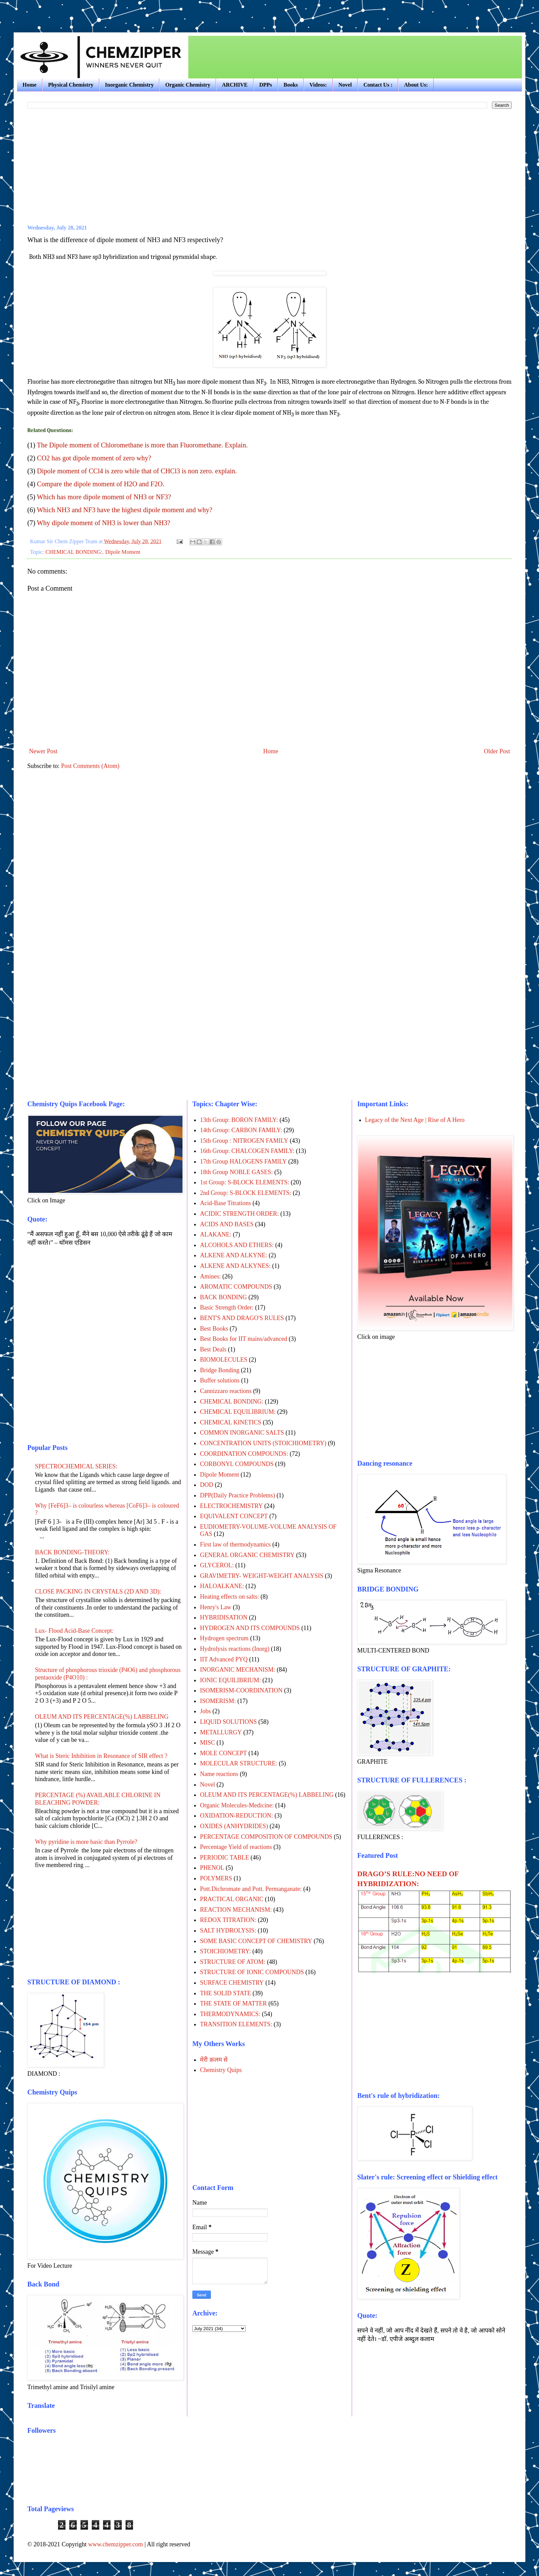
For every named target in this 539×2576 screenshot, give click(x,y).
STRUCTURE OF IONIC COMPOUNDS (252, 1972)
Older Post (497, 751)
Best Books (214, 1328)
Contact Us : (377, 85)
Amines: (210, 1276)
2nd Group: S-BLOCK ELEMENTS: (245, 1192)
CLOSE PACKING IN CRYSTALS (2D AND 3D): (98, 1591)
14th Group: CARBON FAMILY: (241, 1130)
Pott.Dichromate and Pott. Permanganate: (251, 1888)
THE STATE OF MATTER (233, 2003)
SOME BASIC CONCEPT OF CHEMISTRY (256, 1941)
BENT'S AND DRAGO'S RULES (242, 1318)
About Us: (416, 85)
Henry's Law (215, 1607)
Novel (345, 85)
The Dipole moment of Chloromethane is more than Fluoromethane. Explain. (142, 445)
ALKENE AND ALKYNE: (233, 1255)
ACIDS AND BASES (226, 1224)
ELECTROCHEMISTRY (231, 1505)
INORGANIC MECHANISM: (237, 1669)
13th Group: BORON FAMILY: (239, 1119)
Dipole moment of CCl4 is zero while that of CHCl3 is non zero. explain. (137, 471)
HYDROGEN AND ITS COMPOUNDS (250, 1628)
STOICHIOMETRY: (225, 1951)
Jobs (205, 1711)
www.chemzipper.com (115, 2544)
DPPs (265, 85)
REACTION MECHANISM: (236, 1909)
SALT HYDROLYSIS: (228, 1930)
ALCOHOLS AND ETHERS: (237, 1245)
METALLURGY (221, 1732)
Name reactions (219, 1774)
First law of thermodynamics (235, 1544)
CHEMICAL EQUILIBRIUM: (238, 1411)
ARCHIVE (235, 85)
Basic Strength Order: (226, 1307)
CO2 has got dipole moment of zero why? (94, 458)
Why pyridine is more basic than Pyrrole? (86, 1841)
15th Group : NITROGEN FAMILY (244, 1140)
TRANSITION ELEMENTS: (236, 2024)
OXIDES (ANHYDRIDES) (234, 1826)
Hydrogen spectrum (224, 1638)
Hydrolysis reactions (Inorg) (235, 1648)
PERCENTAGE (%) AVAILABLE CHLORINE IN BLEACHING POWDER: (98, 1799)
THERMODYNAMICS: (230, 2014)
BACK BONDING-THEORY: (72, 1552)
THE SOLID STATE (225, 1993)
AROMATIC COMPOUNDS (236, 1286)
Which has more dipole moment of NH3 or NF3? (104, 497)
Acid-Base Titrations (225, 1203)
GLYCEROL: (217, 1565)
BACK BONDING (223, 1297)
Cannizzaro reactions (225, 1391)
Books (290, 85)
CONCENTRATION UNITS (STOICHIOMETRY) (263, 1443)
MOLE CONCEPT (223, 1753)
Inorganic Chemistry (129, 85)
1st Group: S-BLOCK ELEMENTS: (244, 1182)
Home (30, 85)
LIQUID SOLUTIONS (228, 1721)
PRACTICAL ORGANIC (231, 1899)
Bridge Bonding (219, 1370)
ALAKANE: (215, 1234)
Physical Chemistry (70, 85)
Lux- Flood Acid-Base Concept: (74, 1630)
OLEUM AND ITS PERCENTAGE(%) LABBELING (102, 1716)
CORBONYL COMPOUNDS (237, 1464)
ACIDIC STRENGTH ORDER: (239, 1213)
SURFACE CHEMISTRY (232, 1982)
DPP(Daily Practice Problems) (237, 1495)
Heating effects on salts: (229, 1596)
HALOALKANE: (222, 1586)
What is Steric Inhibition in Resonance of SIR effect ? (101, 1755)
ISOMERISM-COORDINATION (241, 1690)
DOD (206, 1484)
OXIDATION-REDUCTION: (236, 1815)
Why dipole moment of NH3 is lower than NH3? (103, 523)
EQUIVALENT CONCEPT (234, 1516)
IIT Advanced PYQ (224, 1659)
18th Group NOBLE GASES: (236, 1172)
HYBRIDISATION (223, 1617)
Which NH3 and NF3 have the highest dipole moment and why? (124, 510)
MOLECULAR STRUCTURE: (238, 1763)
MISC (207, 1742)
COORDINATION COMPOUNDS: (244, 1453)
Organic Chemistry (187, 85)
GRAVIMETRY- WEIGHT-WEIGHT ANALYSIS (261, 1575)
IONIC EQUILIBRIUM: (230, 1680)
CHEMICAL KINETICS (230, 1422)
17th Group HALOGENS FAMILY (243, 1161)
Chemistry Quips (221, 2070)
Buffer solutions (219, 1380)
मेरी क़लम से (214, 2059)
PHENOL (212, 1867)
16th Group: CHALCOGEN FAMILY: (247, 1151)
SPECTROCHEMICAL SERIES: (76, 1466)
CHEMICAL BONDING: (73, 552)
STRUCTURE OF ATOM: (232, 1961)
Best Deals (213, 1349)
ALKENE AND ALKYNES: (235, 1265)
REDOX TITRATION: (228, 1919)
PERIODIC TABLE (224, 1857)
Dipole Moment (122, 552)
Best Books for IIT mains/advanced (243, 1338)
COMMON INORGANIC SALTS (242, 1432)
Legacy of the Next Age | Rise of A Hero (415, 1119)
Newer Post (43, 751)
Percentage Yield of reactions (236, 1847)
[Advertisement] (93, 10)
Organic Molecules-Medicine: (237, 1805)
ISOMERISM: (218, 1701)
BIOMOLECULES (223, 1359)
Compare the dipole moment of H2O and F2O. (100, 484)
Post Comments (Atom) (90, 766)
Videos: (318, 85)
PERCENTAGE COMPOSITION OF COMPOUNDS (266, 1836)
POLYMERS (216, 1878)
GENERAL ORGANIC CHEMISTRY (247, 1555)
